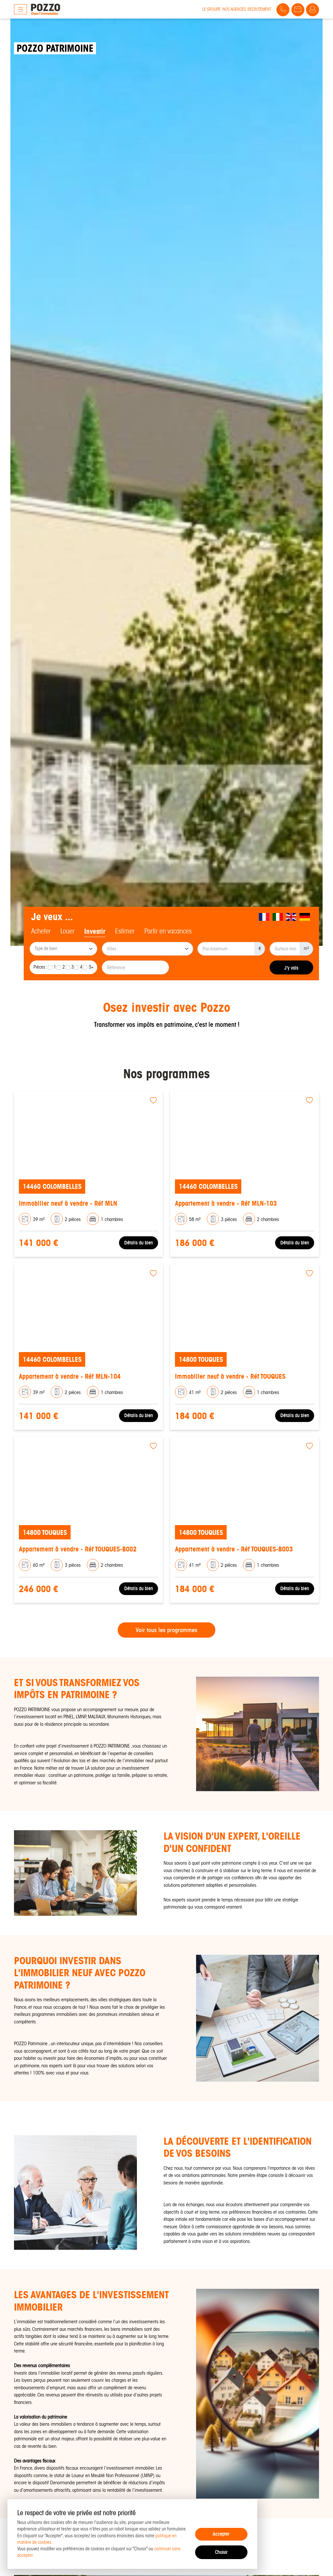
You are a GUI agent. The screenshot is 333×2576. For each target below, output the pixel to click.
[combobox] (63, 949)
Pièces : (40, 967)
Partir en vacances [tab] (168, 931)
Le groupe (211, 9)
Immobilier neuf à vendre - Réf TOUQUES (230, 1376)
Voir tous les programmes (166, 1630)
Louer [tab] (67, 931)
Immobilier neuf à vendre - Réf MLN (68, 1203)
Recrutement (259, 9)
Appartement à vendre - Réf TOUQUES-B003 (234, 1549)
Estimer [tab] (125, 931)
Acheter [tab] (41, 931)
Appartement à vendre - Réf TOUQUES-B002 (78, 1549)
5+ (91, 967)
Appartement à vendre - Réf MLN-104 (70, 1376)
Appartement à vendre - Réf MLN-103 (226, 1203)
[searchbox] (64, 949)
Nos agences (234, 9)
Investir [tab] (94, 931)
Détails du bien (138, 1243)
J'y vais (291, 968)
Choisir (221, 2552)
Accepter (221, 2534)
